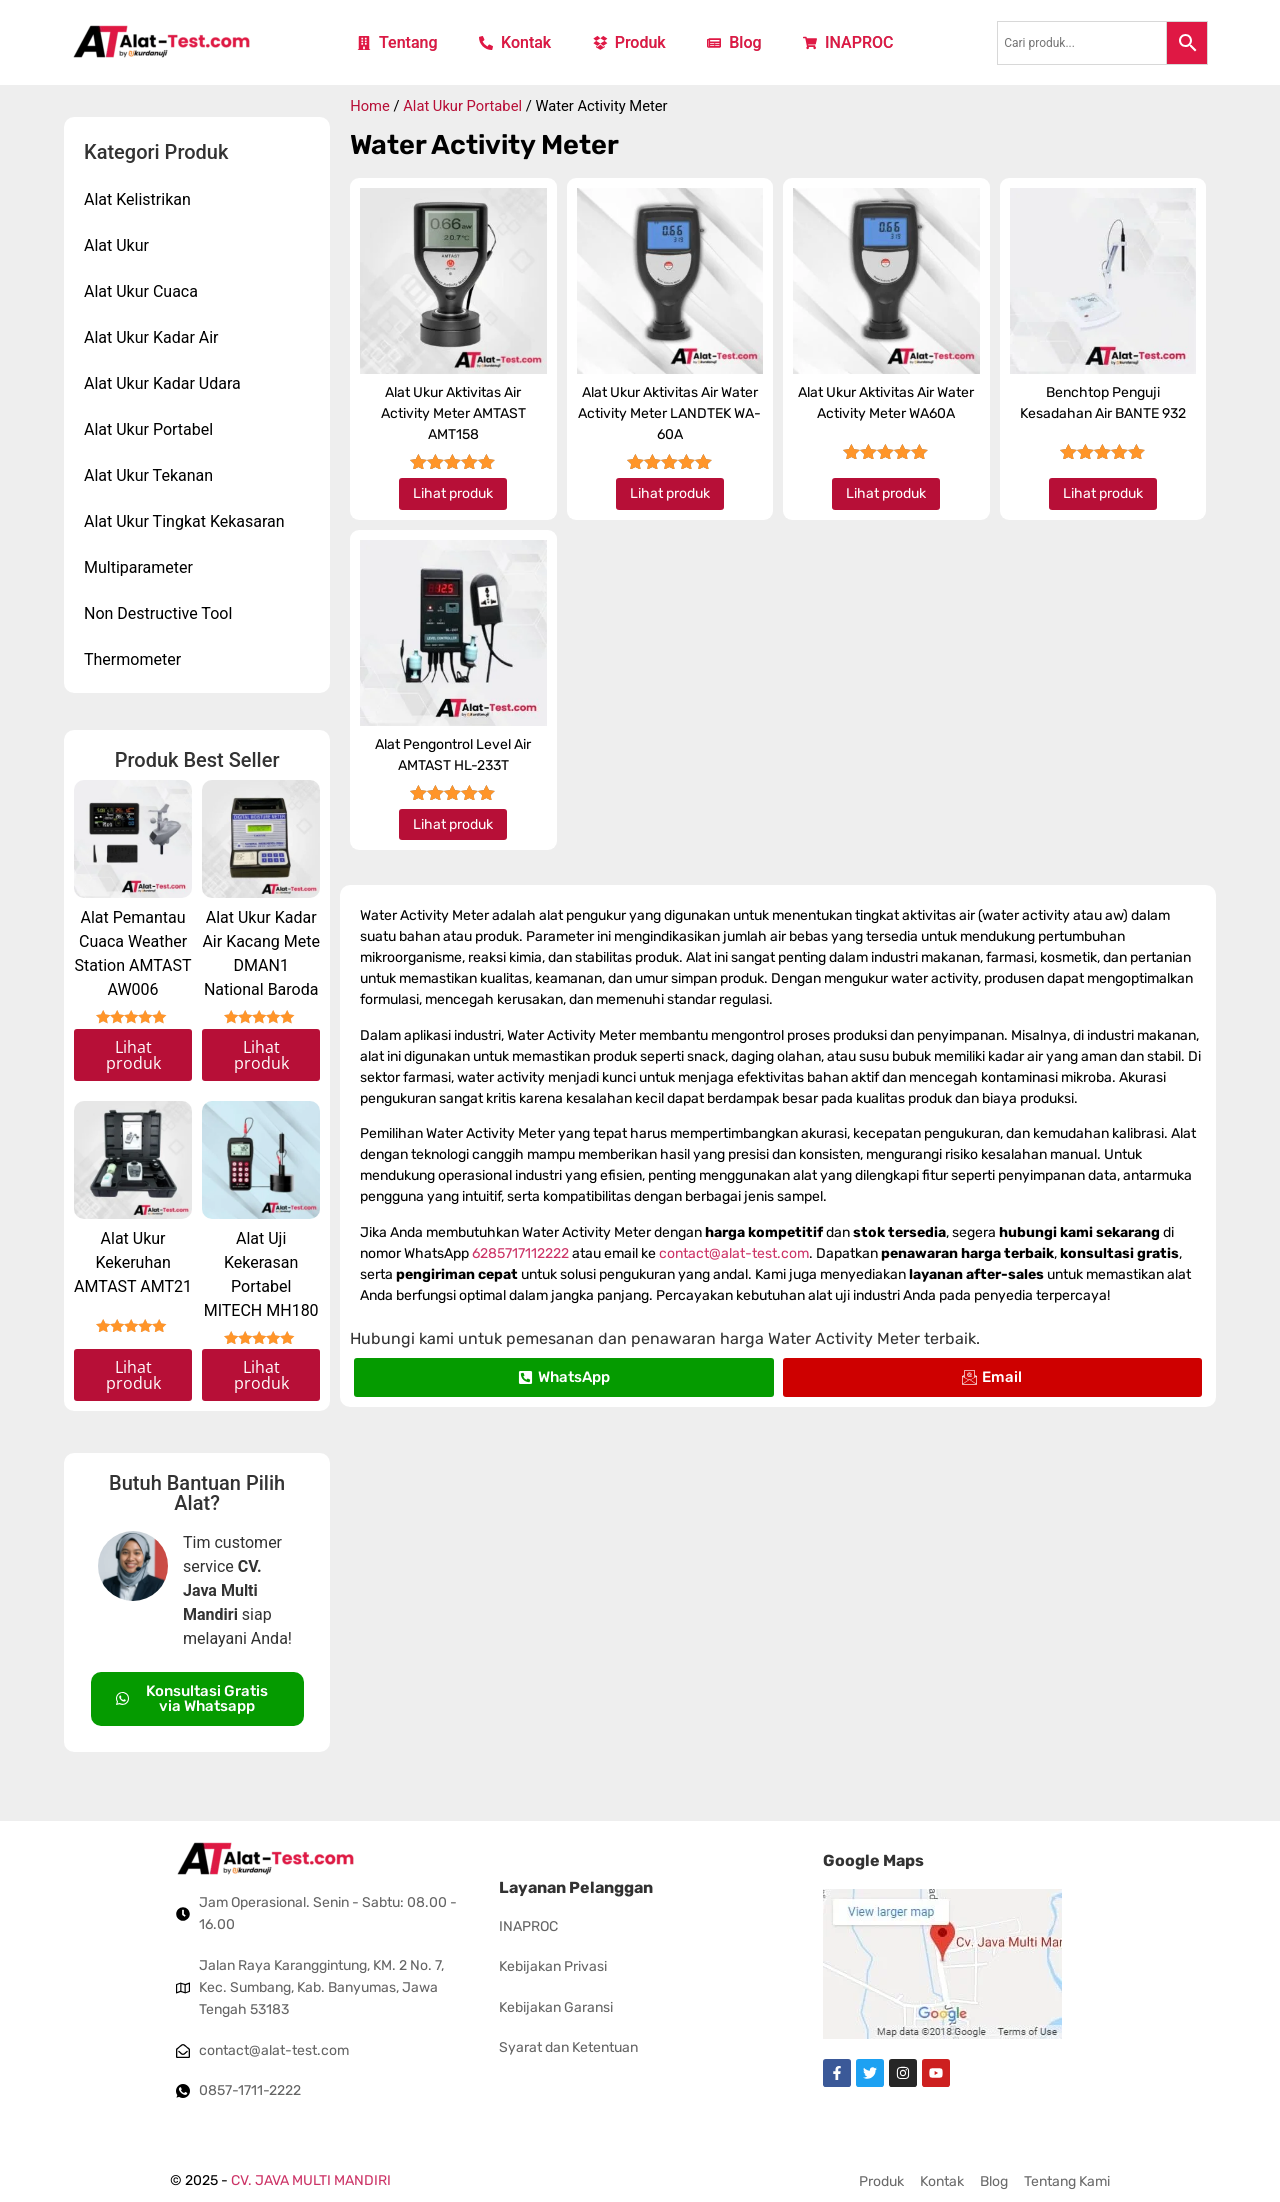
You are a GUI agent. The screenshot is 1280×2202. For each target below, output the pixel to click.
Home (370, 106)
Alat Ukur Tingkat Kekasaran (184, 521)
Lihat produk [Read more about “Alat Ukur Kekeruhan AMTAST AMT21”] (133, 1375)
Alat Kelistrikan (137, 199)
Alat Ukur (116, 245)
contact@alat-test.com (734, 1253)
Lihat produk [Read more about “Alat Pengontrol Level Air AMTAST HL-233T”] (453, 824)
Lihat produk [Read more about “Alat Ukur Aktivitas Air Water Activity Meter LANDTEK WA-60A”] (670, 493)
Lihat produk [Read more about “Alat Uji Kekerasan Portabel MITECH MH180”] (261, 1375)
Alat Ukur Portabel (148, 429)
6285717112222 (520, 1253)
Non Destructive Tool (158, 613)
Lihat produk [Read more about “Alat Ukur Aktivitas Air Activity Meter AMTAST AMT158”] (453, 493)
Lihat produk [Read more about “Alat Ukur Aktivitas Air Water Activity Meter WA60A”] (886, 493)
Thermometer (132, 659)
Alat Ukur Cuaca (141, 291)
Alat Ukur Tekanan (148, 475)
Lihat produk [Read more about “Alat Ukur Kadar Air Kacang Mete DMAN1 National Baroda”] (261, 1055)
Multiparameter (138, 567)
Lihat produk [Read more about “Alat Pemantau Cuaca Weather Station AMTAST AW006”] (133, 1055)
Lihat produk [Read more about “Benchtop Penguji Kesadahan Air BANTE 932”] (1103, 493)
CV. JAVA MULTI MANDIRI (311, 2180)
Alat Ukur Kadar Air (151, 337)
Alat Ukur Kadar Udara (162, 383)
